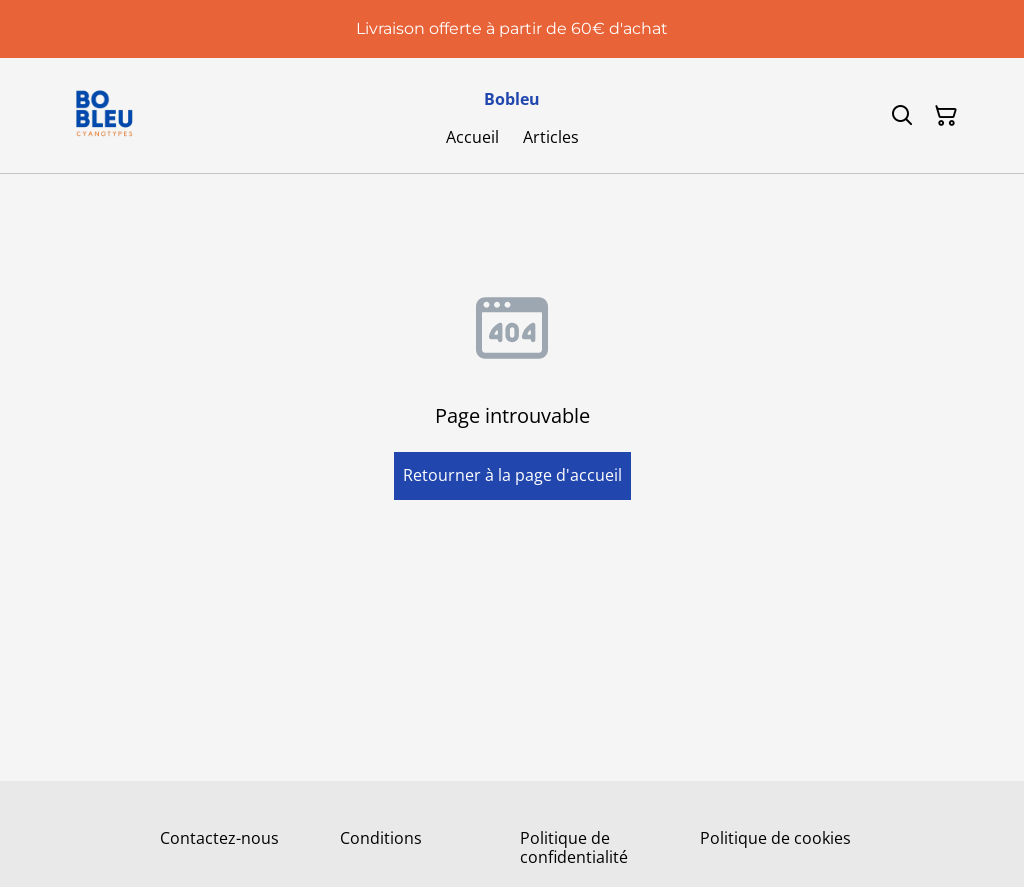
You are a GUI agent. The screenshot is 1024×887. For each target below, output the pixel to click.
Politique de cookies (775, 838)
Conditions (381, 838)
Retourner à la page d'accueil (512, 475)
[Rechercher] (902, 116)
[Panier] (946, 116)
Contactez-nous (219, 838)
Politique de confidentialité (574, 847)
